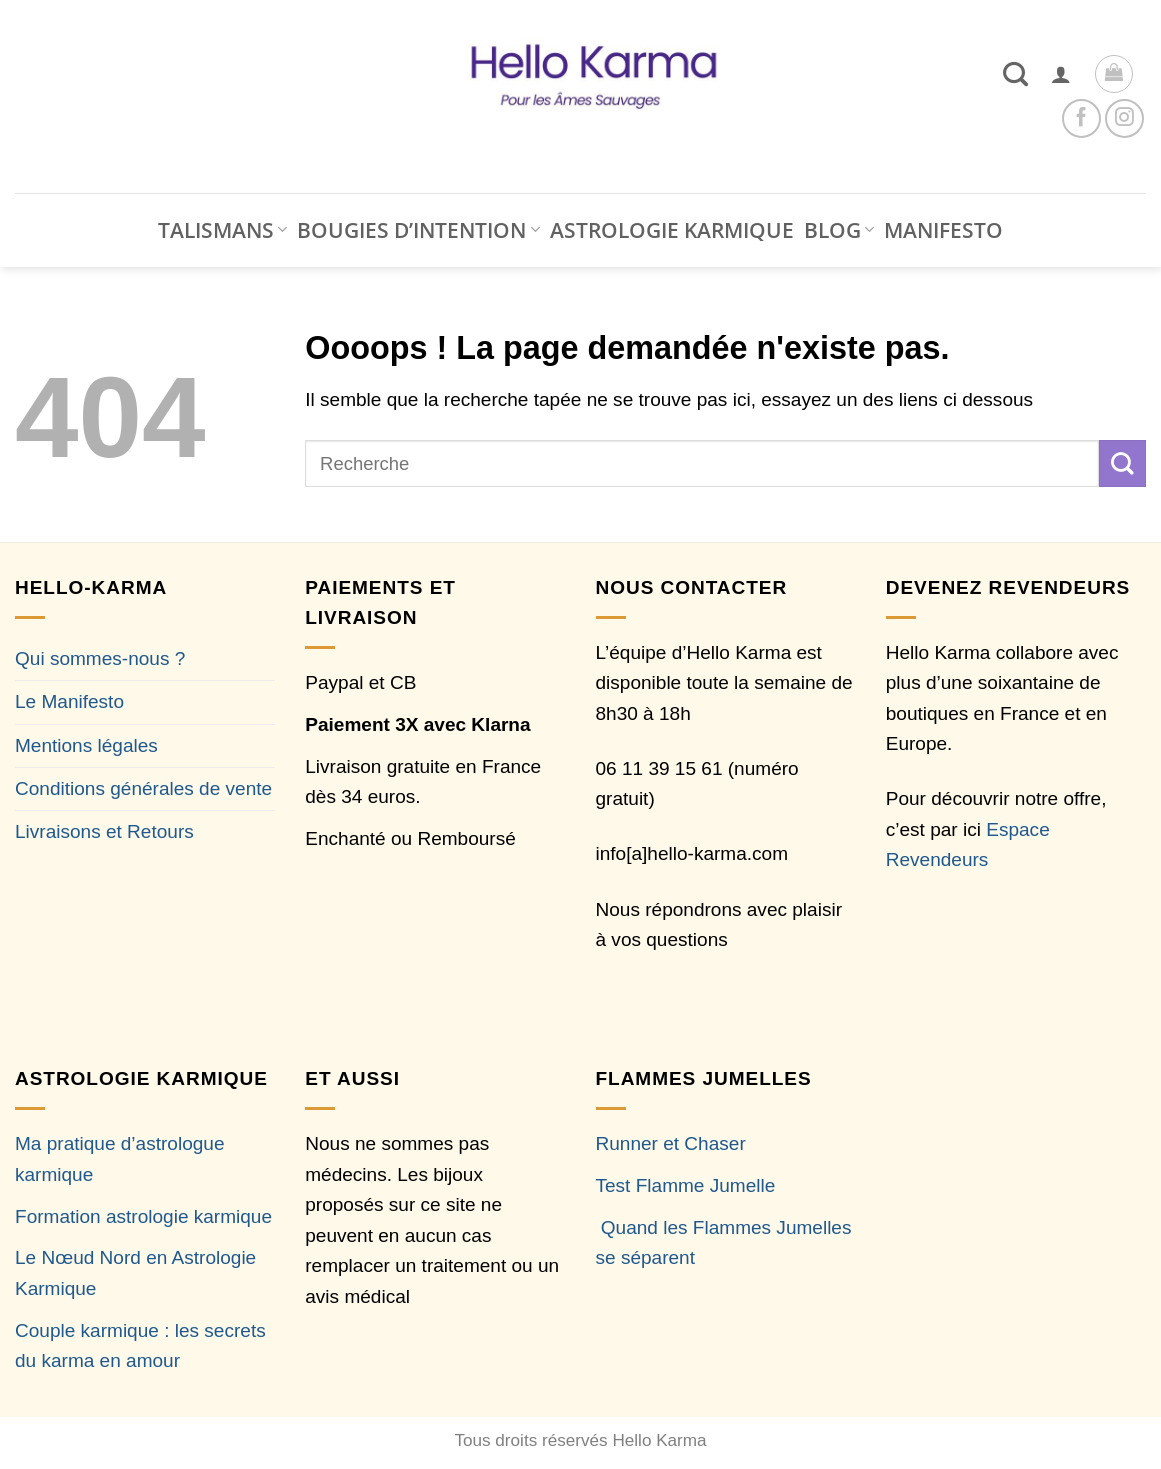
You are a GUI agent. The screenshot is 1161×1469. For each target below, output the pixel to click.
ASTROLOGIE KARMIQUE (672, 230)
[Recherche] (1015, 74)
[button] (1061, 74)
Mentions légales (86, 745)
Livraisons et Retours (104, 831)
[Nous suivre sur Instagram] (1124, 118)
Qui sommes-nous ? (100, 658)
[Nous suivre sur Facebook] (1081, 118)
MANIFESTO (943, 230)
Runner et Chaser (671, 1143)
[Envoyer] (1122, 463)
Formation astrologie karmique (143, 1216)
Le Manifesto (69, 701)
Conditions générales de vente (143, 788)
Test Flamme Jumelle (686, 1185)
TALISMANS (222, 230)
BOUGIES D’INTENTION (418, 230)
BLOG (839, 230)
